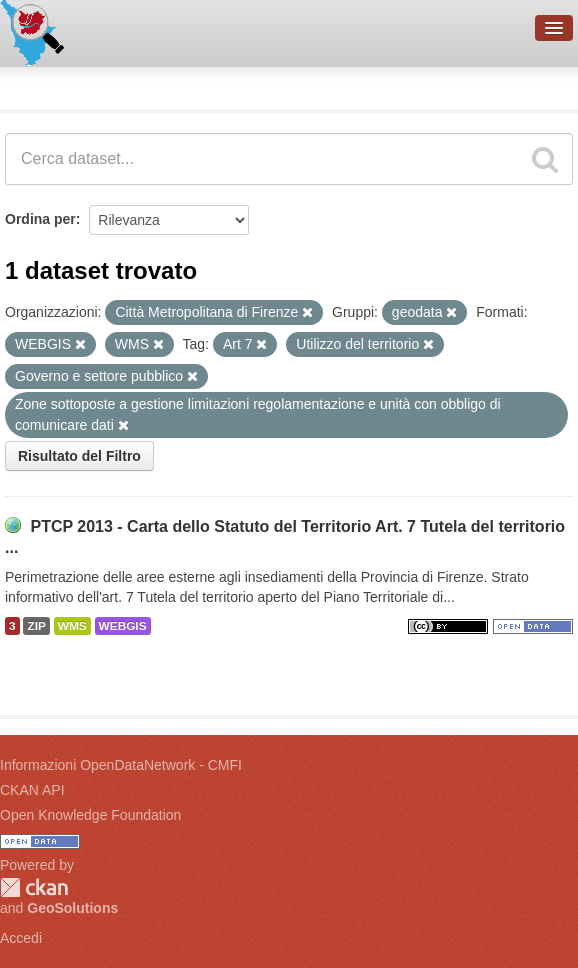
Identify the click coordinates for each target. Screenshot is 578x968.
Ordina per (40, 219)
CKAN (34, 887)
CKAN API (32, 790)
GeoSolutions (72, 908)
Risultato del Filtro (79, 456)
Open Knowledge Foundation (90, 815)
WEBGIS (123, 626)
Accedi (21, 938)
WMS (72, 626)
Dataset (36, 85)
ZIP (36, 626)
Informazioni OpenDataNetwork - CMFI (121, 765)
